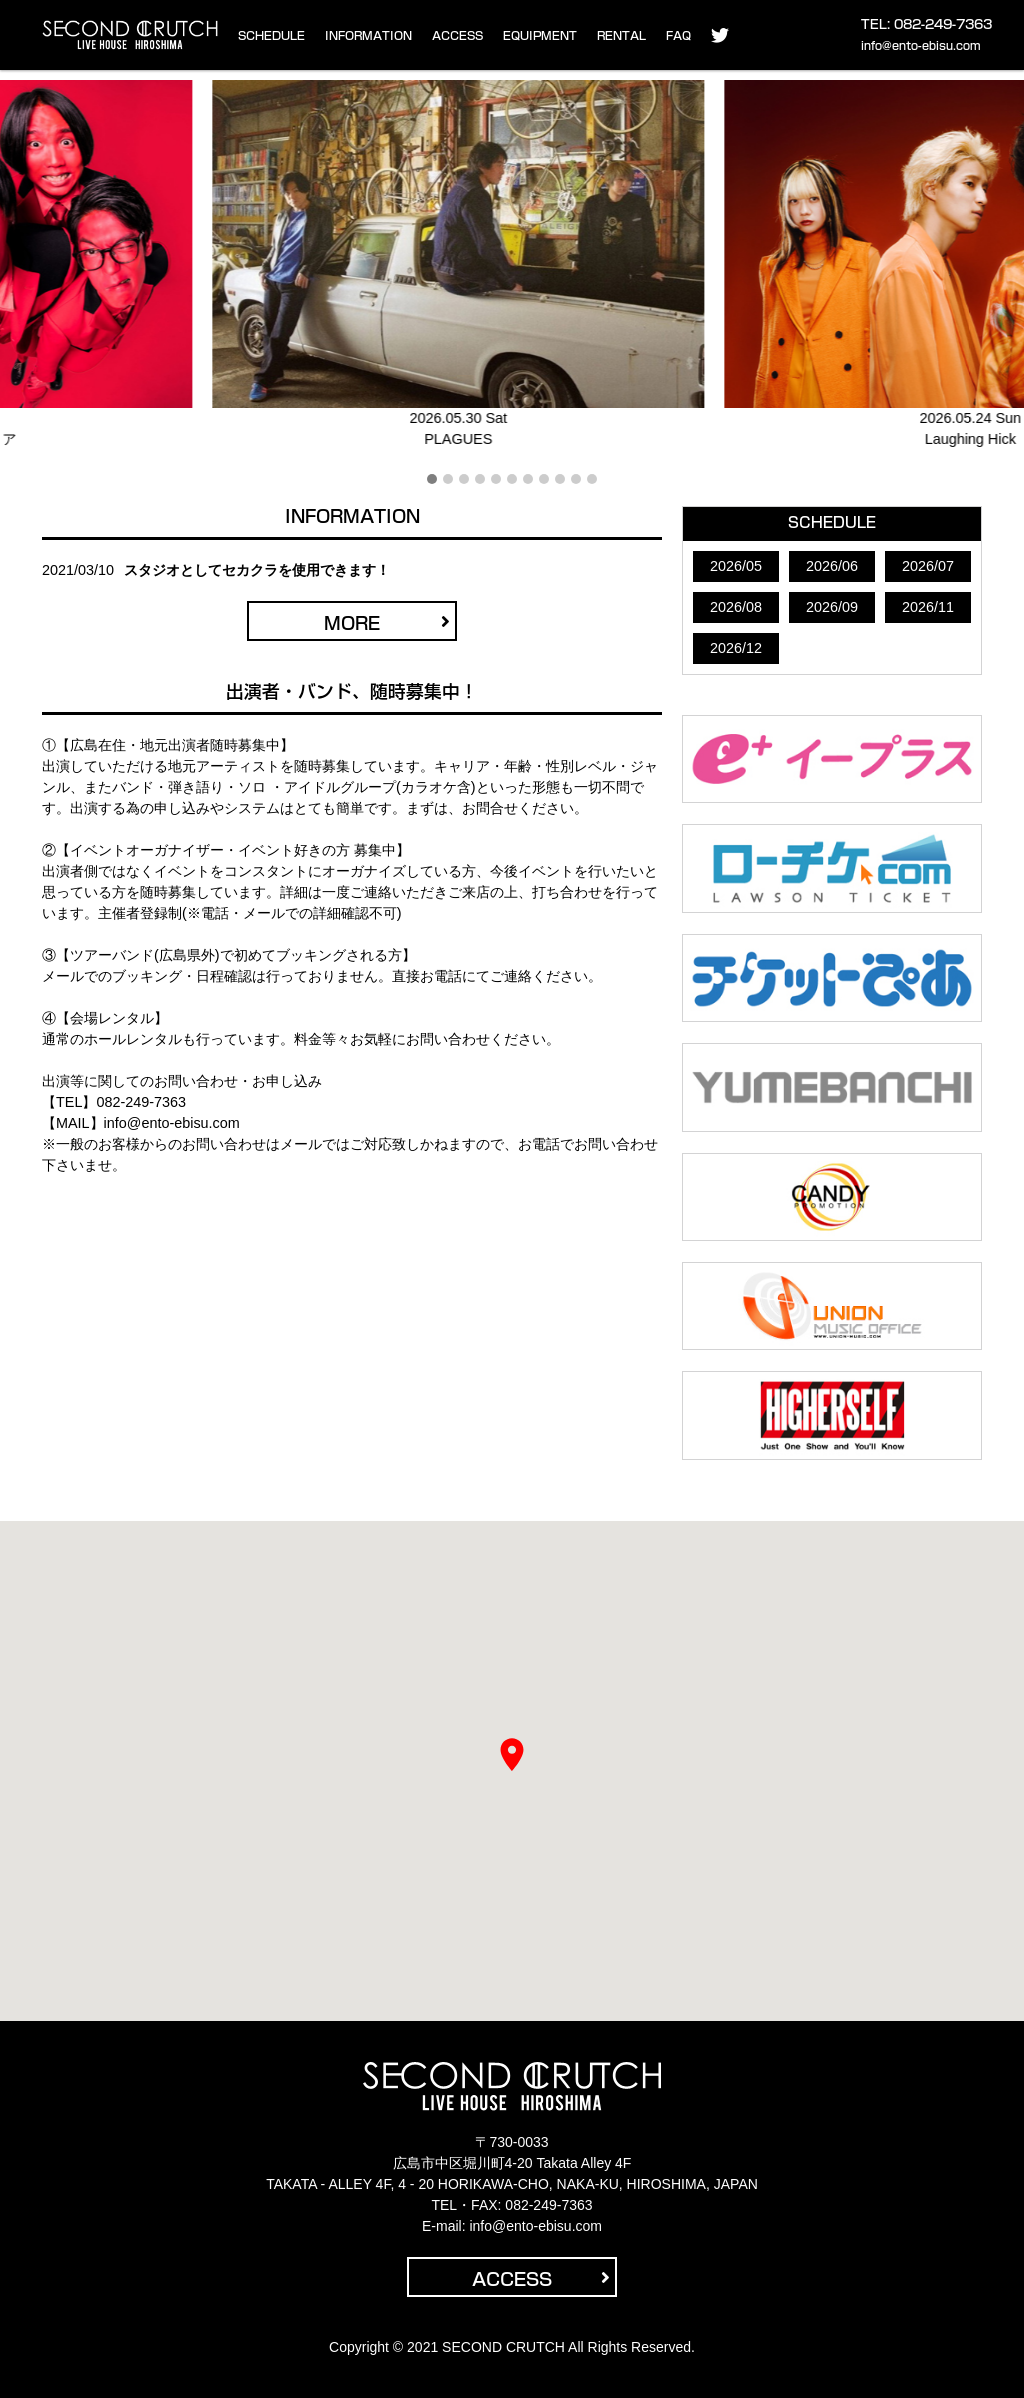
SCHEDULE (271, 35)
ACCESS (457, 35)
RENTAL (621, 35)
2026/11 (928, 607)
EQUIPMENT (540, 35)
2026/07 (928, 566)
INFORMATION (368, 35)
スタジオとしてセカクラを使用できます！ (257, 570)
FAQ (678, 35)
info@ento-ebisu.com (921, 45)
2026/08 (736, 607)
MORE (387, 622)
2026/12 (736, 648)
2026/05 (736, 566)
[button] (432, 480)
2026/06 (832, 566)
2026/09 (832, 607)
